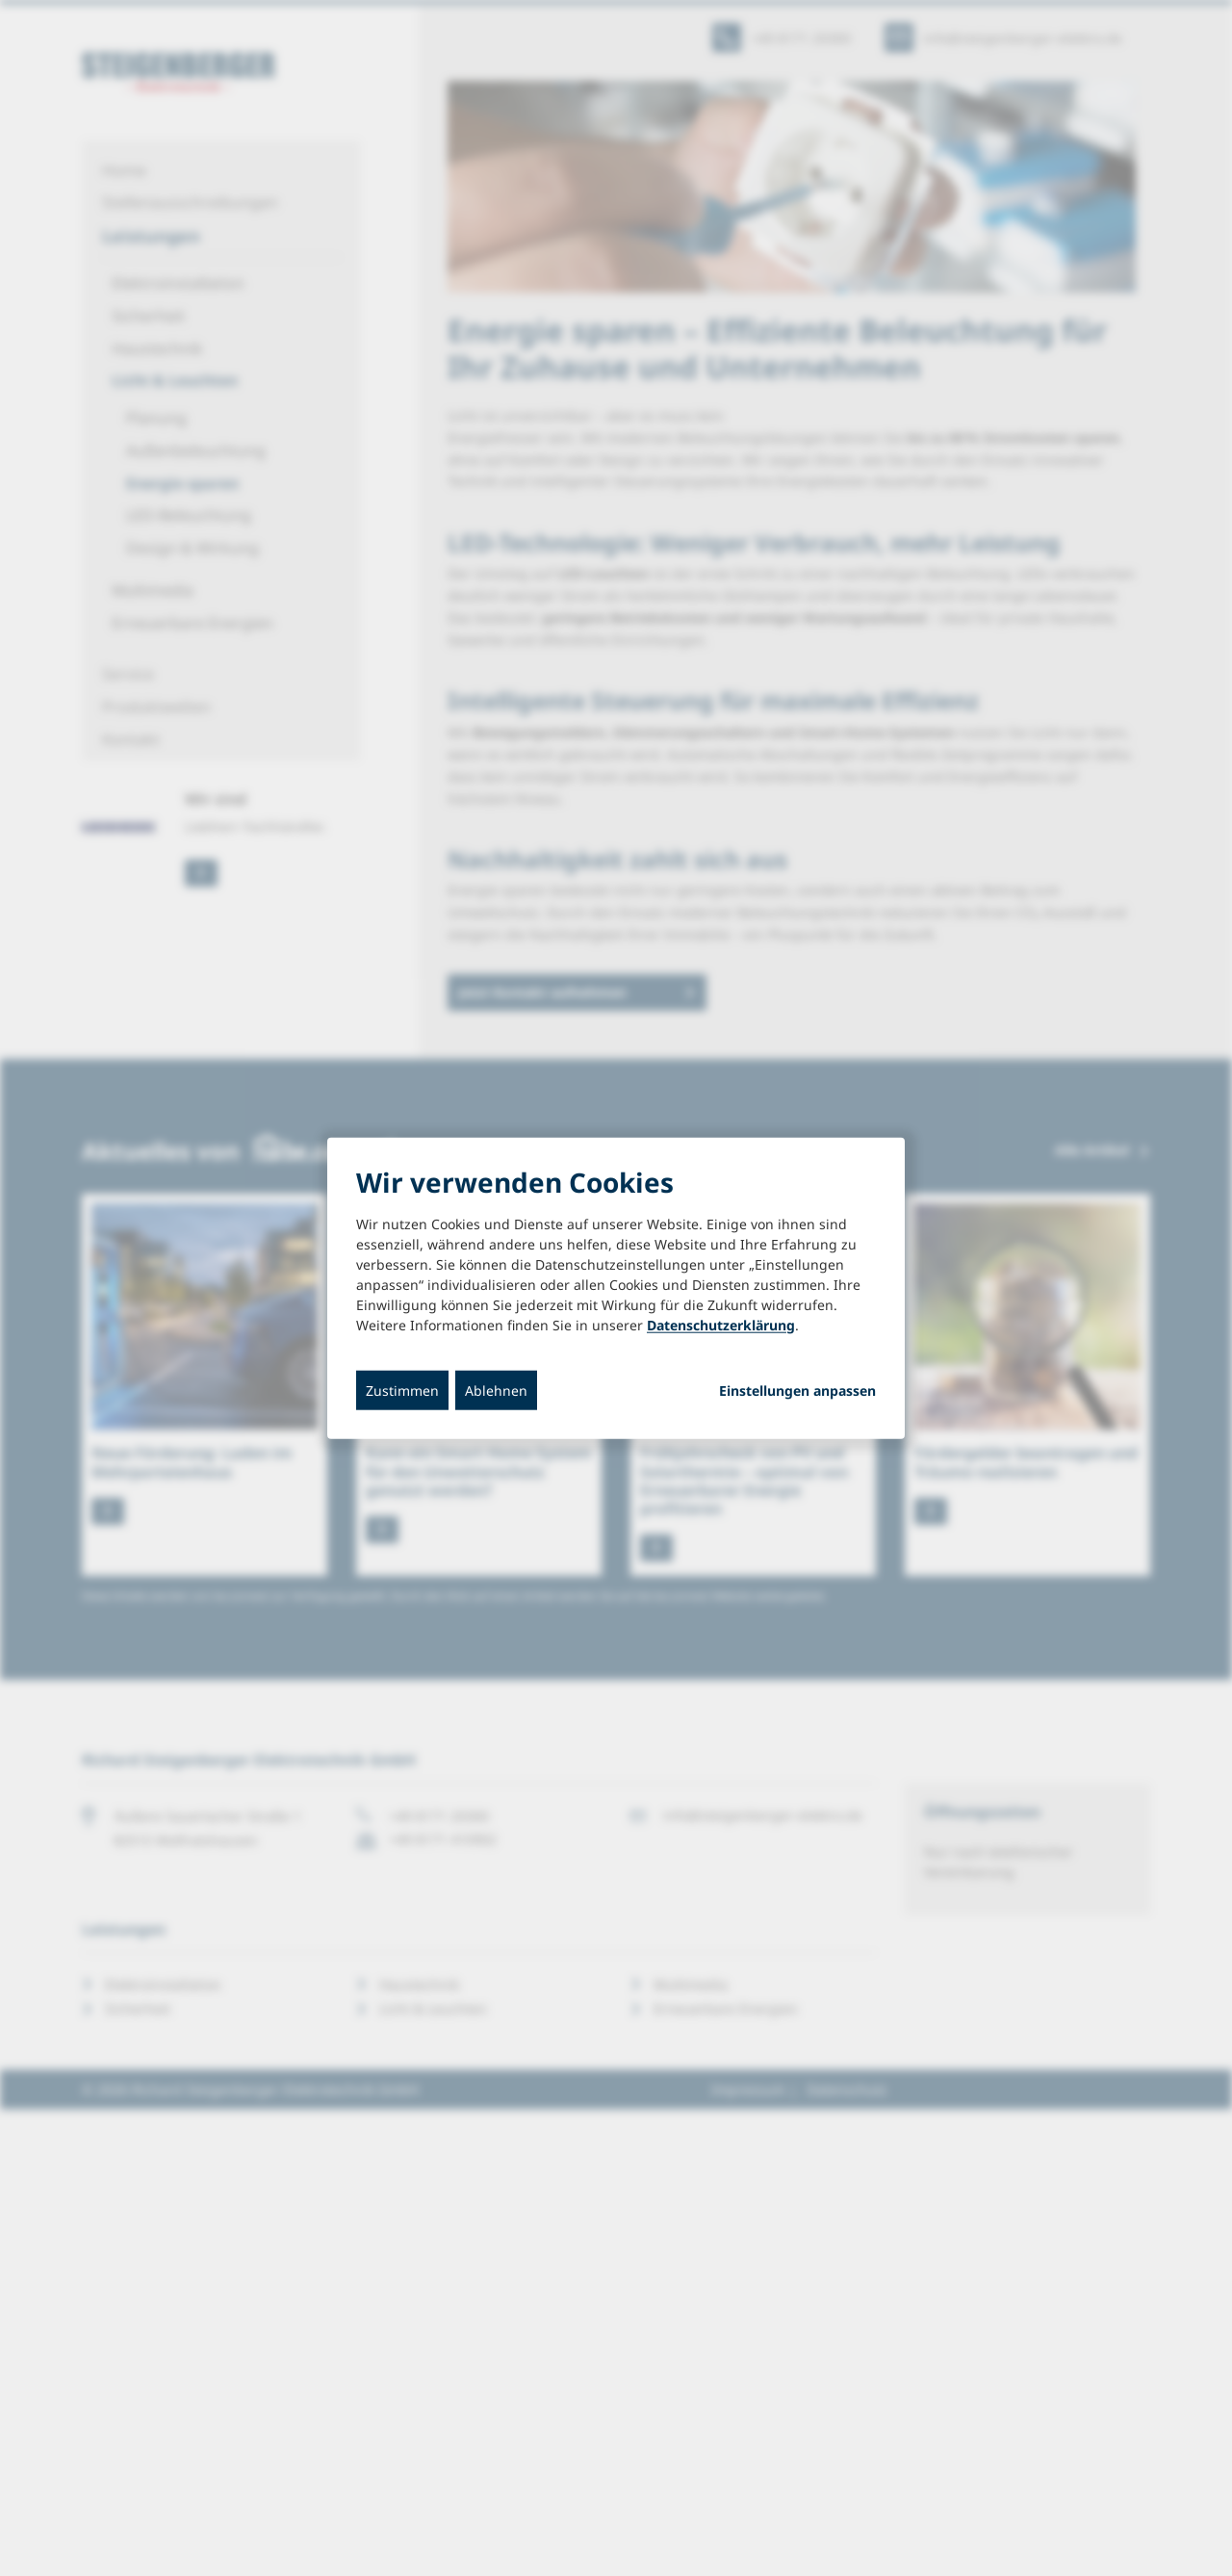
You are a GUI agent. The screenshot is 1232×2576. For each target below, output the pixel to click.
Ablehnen (496, 1389)
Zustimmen (402, 1389)
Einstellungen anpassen (797, 1390)
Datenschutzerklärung (721, 1324)
